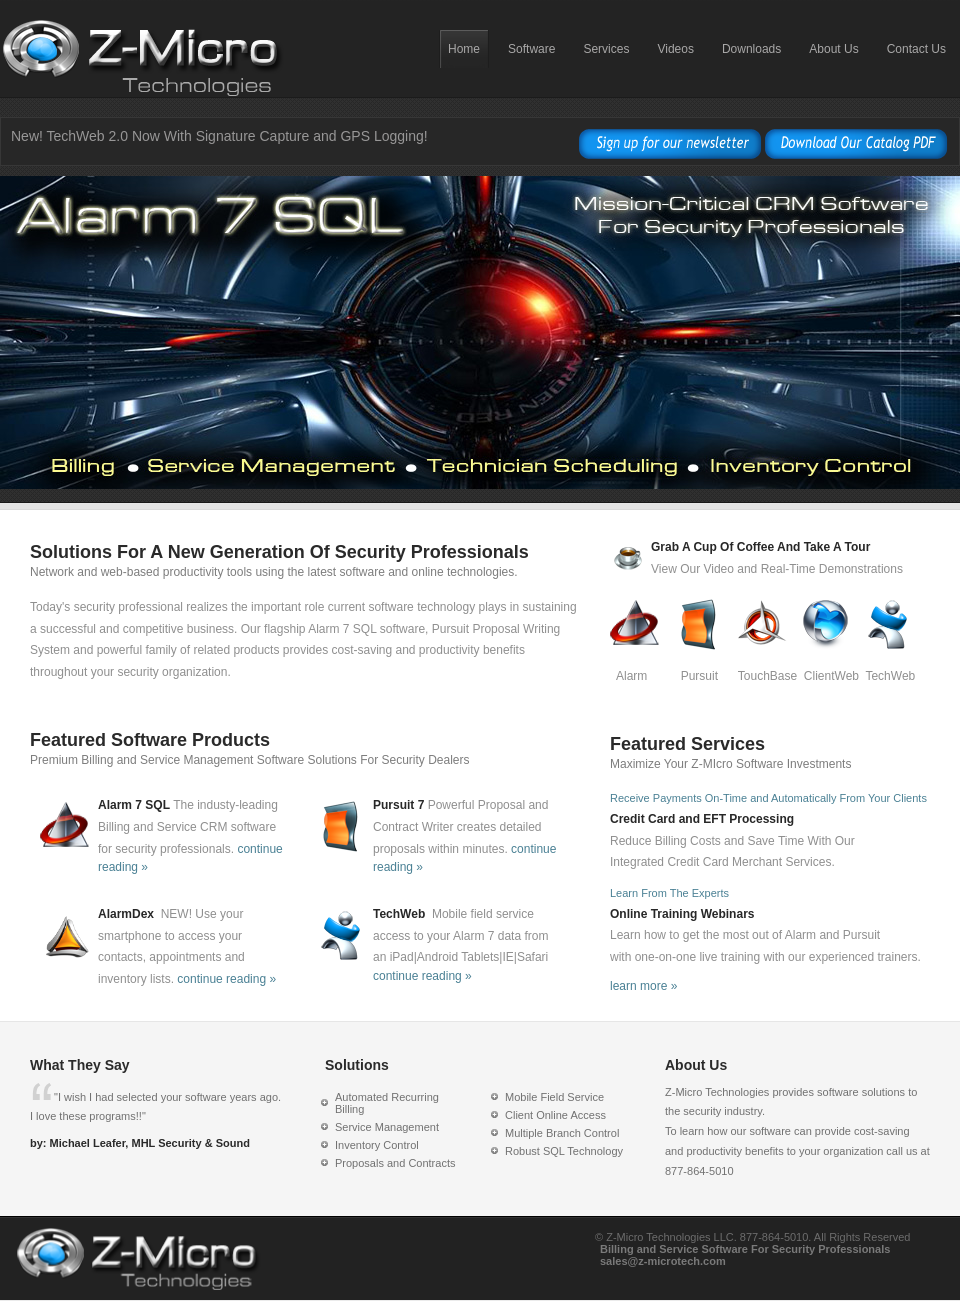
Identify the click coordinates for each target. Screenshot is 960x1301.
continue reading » (226, 979)
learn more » (643, 986)
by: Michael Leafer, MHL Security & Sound (140, 1143)
